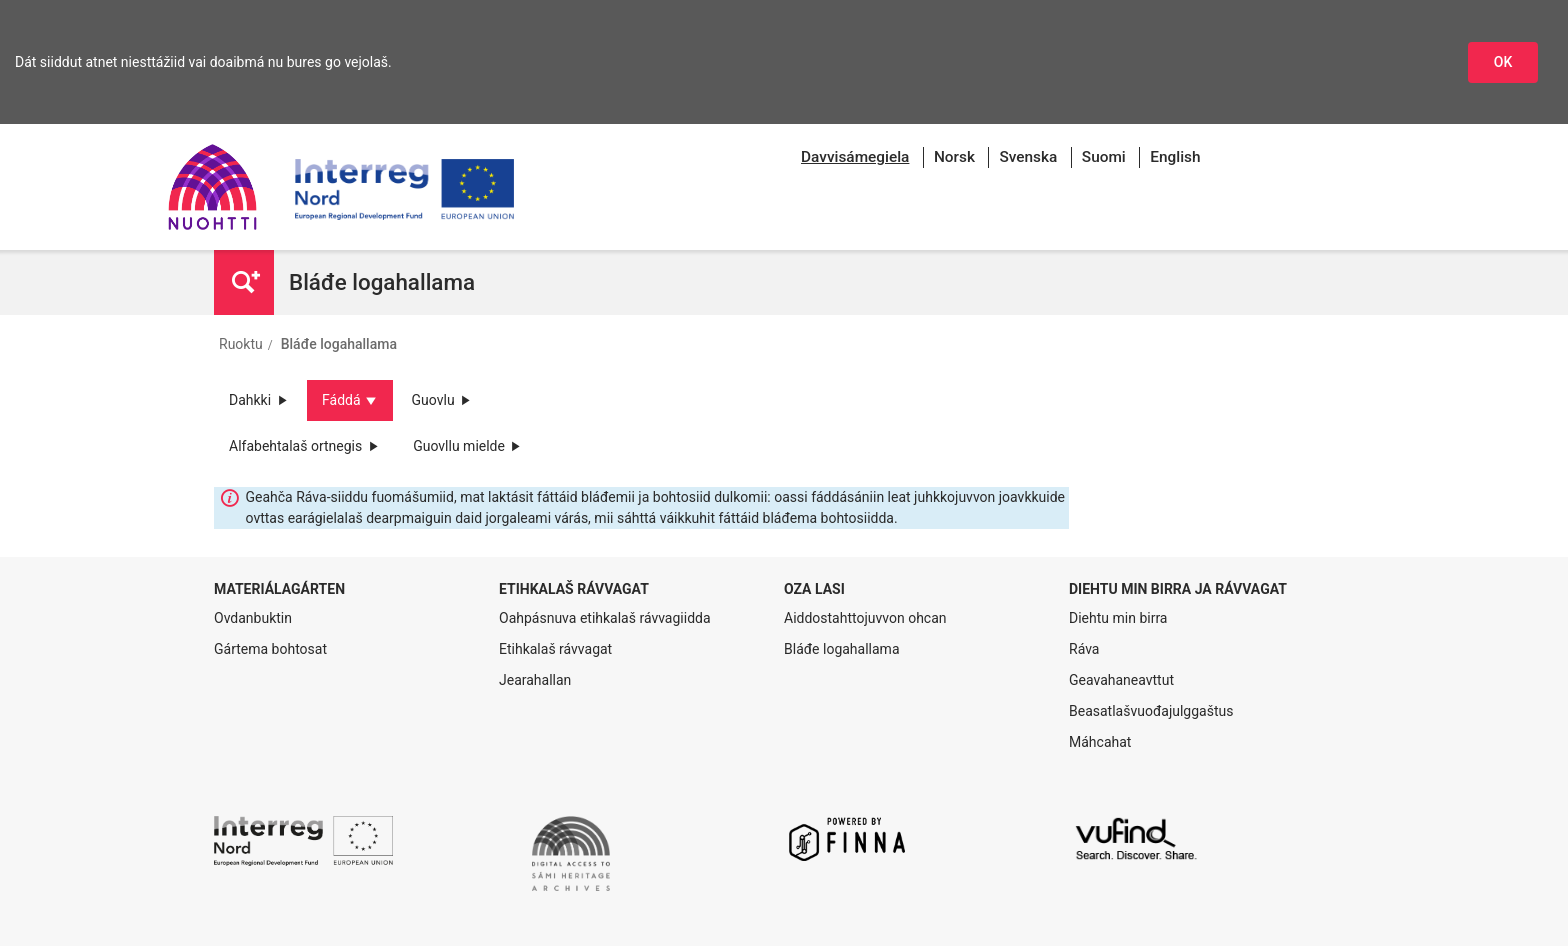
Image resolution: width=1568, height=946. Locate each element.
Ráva (1084, 649)
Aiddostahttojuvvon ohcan (865, 618)
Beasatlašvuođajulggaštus (1151, 711)
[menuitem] (855, 157)
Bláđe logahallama (339, 344)
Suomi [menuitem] (1104, 157)
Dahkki (259, 400)
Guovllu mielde (467, 446)
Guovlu (442, 400)
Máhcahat (1100, 742)
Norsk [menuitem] (954, 157)
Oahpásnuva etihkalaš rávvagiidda (605, 618)
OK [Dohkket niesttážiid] (1503, 62)
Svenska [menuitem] (1028, 157)
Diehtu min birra (1118, 618)
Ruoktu (241, 344)
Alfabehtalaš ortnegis (304, 446)
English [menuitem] (1175, 157)
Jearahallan (535, 680)
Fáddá (350, 400)
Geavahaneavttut (1121, 680)
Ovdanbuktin (253, 618)
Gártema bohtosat (270, 649)
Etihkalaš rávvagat (555, 649)
